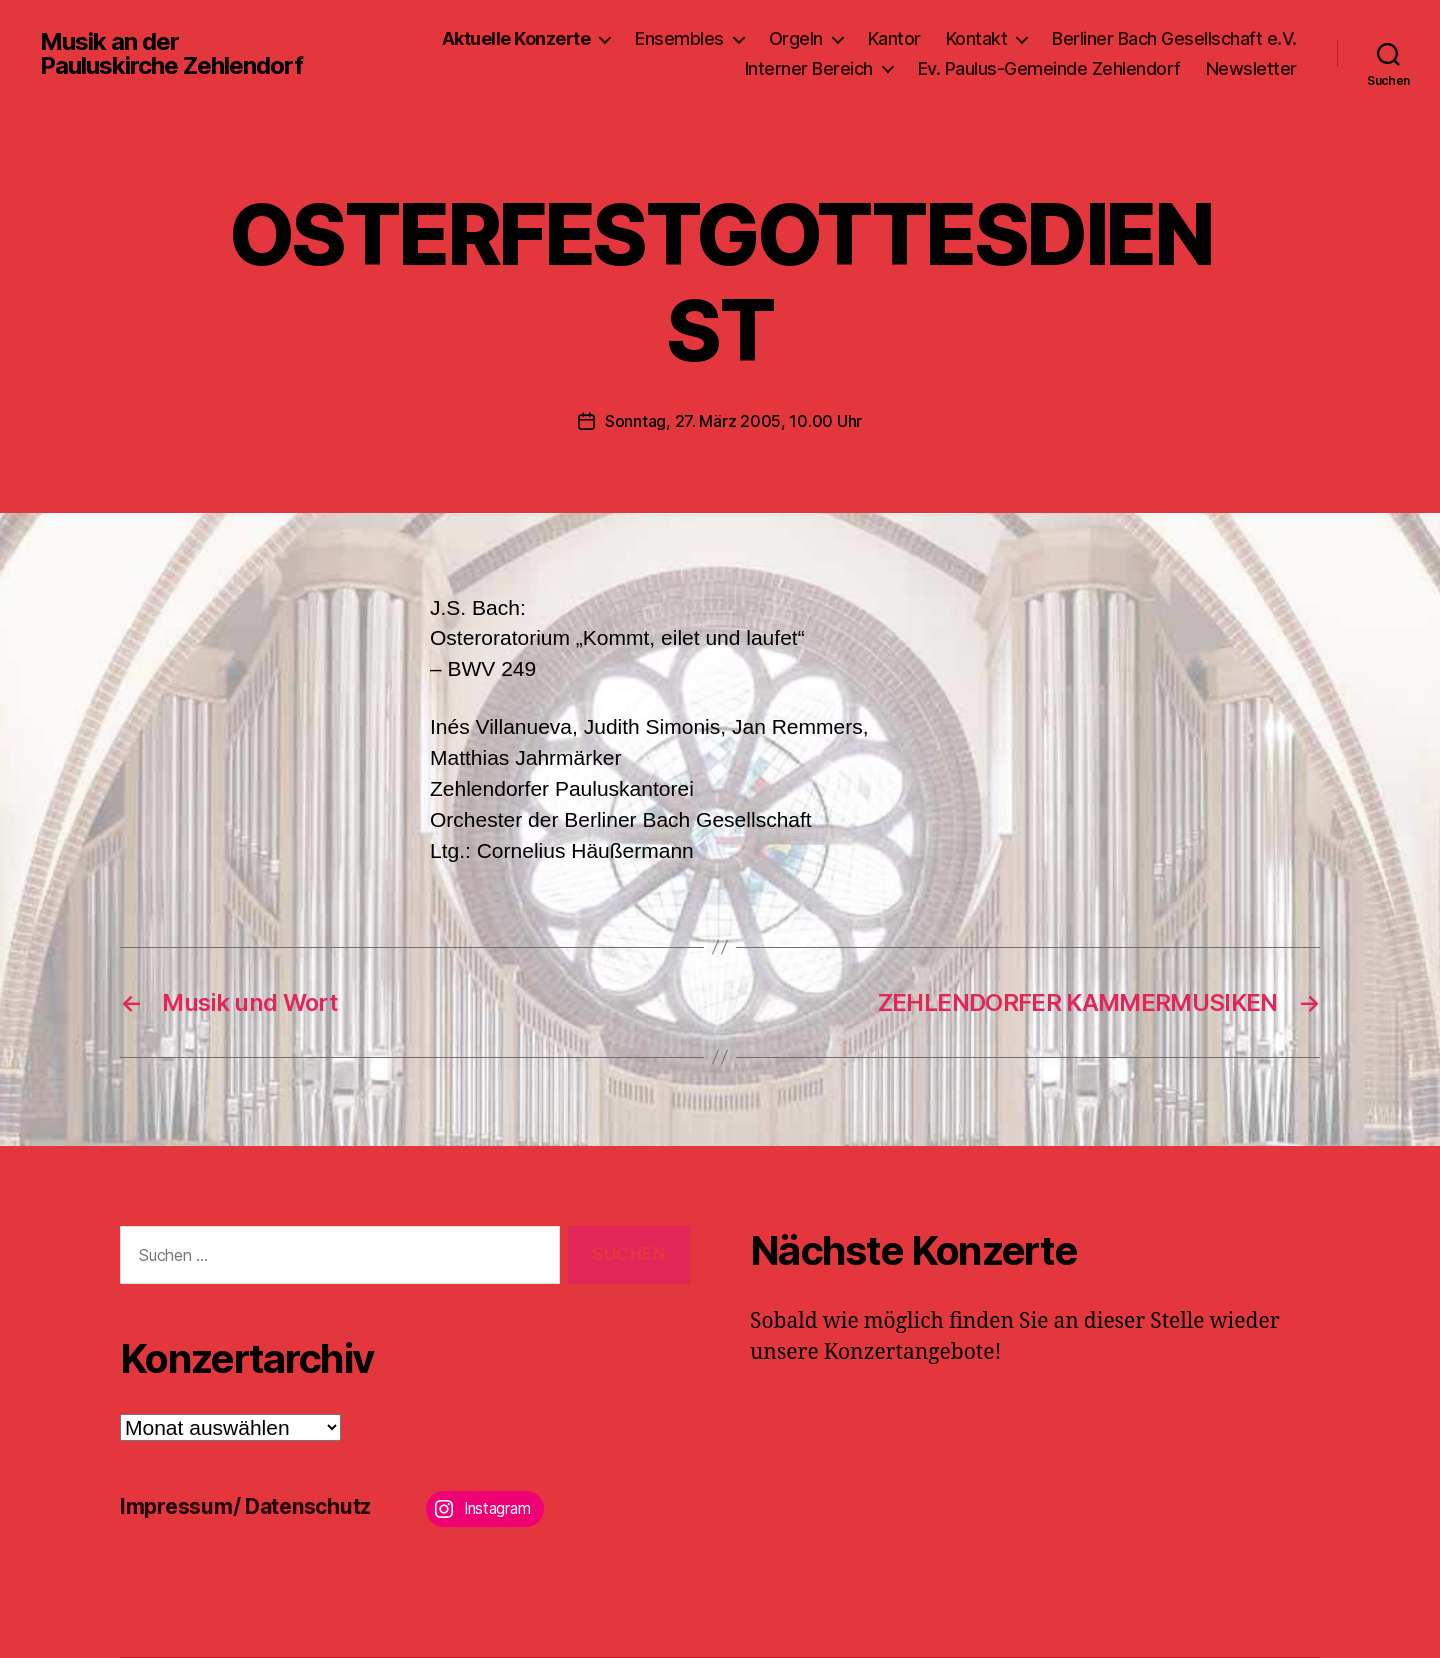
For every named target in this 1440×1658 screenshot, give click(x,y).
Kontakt (977, 38)
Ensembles (679, 38)
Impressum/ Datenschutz (245, 1506)
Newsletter (1251, 68)
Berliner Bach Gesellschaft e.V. (1174, 38)
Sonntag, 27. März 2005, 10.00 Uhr (733, 421)
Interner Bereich (809, 68)
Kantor (894, 38)
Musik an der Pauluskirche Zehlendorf (171, 54)
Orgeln (796, 38)
